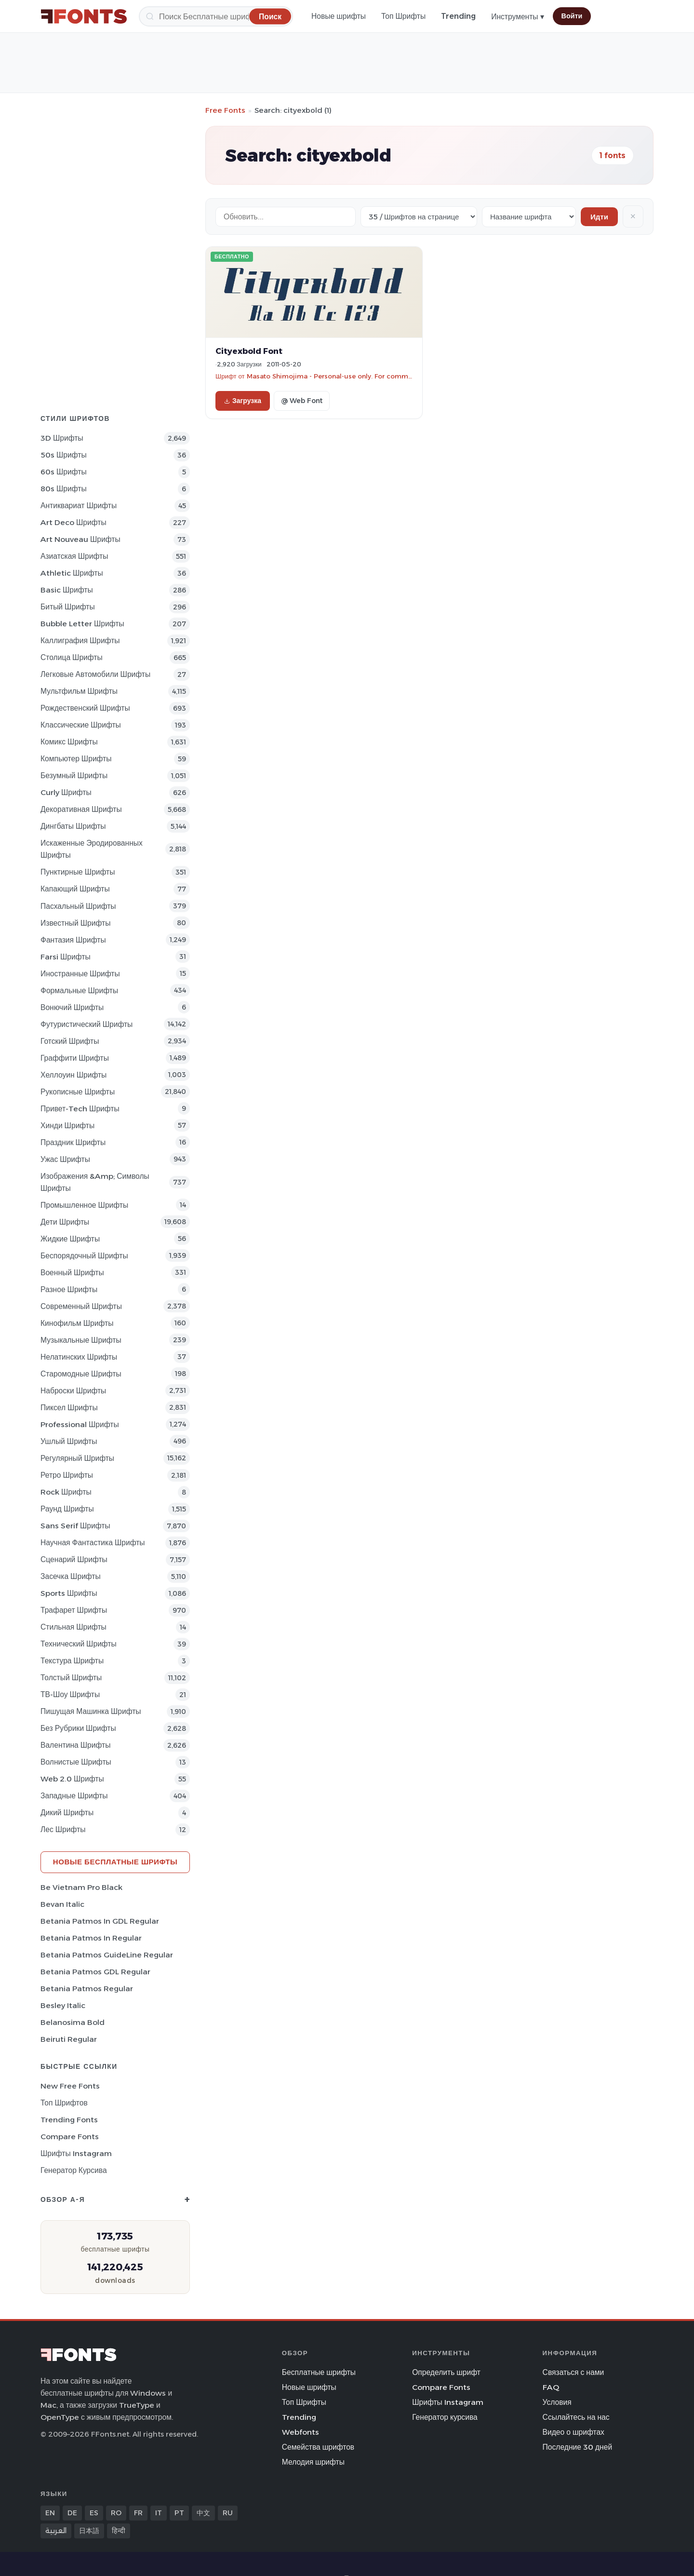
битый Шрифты (67, 606)
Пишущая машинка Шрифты (90, 1711)
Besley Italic (62, 2005)
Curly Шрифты (66, 792)
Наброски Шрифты (73, 1390)
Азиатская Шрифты (74, 556)
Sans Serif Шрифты (75, 1525)
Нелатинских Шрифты (78, 1357)
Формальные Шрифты (79, 990)
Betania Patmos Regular (86, 1988)
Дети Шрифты (64, 1222)
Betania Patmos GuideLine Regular (106, 1954)
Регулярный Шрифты (77, 1458)
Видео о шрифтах (573, 2432)
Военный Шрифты (72, 1272)
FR (138, 2513)
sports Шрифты (68, 1593)
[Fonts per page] (418, 216)
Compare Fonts (69, 2136)
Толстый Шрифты (71, 1677)
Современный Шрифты (81, 1306)
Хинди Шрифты (67, 1125)
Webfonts (300, 2432)
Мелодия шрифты (313, 2462)
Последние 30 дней (578, 2447)
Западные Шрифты (74, 1795)
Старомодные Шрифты (80, 1373)
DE (72, 2513)
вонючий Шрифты (72, 1007)
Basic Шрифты (66, 589)
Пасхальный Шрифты (78, 906)
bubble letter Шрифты (82, 623)
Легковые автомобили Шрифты (95, 674)
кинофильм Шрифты (76, 1323)
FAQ (551, 2387)
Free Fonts (225, 110)
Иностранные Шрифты (80, 973)
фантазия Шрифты (73, 939)
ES (94, 2513)
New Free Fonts (70, 2085)
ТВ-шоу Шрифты (70, 1694)
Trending (458, 16)
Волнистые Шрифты (75, 1762)
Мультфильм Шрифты (79, 691)
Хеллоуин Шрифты (73, 1074)
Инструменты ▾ (517, 16)
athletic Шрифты (71, 573)
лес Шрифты (62, 1829)
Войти (572, 16)
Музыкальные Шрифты (80, 1340)
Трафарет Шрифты (73, 1610)
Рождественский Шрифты (85, 708)
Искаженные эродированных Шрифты (91, 849)
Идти (599, 216)
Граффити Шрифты (74, 1058)
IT (158, 2513)
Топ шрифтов (64, 2102)
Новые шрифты (338, 16)
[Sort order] (529, 216)
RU (228, 2513)
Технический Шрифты (78, 1643)
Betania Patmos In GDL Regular (99, 1921)
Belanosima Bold (72, 2022)
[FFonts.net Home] (83, 16)
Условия (557, 2402)
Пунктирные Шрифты (77, 872)
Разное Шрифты (68, 1289)
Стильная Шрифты (73, 1627)
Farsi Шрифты (65, 956)
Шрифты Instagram (76, 2153)
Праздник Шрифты (73, 1142)
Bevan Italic (62, 1904)
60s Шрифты (63, 471)
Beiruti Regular (68, 2039)
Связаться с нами (573, 2372)
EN (50, 2513)
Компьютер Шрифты (76, 758)
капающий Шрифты (75, 888)
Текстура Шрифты (72, 1660)
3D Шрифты (61, 438)
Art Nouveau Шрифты (80, 539)
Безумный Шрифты (73, 775)
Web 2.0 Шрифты (72, 1778)
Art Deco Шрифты (73, 522)
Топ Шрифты (403, 16)
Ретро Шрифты (66, 1475)
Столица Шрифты (71, 657)
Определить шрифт (446, 2372)
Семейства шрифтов (318, 2447)
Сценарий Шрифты (73, 1559)
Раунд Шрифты (67, 1508)
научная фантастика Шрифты (92, 1542)
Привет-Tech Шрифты (80, 1108)
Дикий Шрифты (66, 1812)
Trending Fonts (69, 2119)
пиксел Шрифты (69, 1407)
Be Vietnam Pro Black (81, 1887)
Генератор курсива (73, 2170)
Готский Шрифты (69, 1041)
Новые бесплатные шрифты (115, 1861)
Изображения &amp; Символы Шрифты (94, 1182)
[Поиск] (216, 16)
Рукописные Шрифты (77, 1091)
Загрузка (242, 400)
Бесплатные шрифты (319, 2372)
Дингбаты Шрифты (73, 826)
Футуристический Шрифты (86, 1024)
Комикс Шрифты (69, 741)
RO (116, 2513)
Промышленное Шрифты (84, 1205)
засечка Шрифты (70, 1576)
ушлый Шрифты (68, 1441)
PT (179, 2513)
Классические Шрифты (80, 724)
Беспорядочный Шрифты (84, 1255)
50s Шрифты (63, 454)
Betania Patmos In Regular (91, 1937)
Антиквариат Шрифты (78, 505)
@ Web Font (301, 400)
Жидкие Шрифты (70, 1238)
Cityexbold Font (248, 351)
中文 (203, 2513)
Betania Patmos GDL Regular (95, 1971)
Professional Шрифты (79, 1424)
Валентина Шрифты (75, 1745)
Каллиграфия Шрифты (80, 640)
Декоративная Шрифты (81, 809)
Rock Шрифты (66, 1492)
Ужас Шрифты (65, 1159)
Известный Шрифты (75, 923)
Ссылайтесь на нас (576, 2417)
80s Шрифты (63, 488)
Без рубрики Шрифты (78, 1728)
